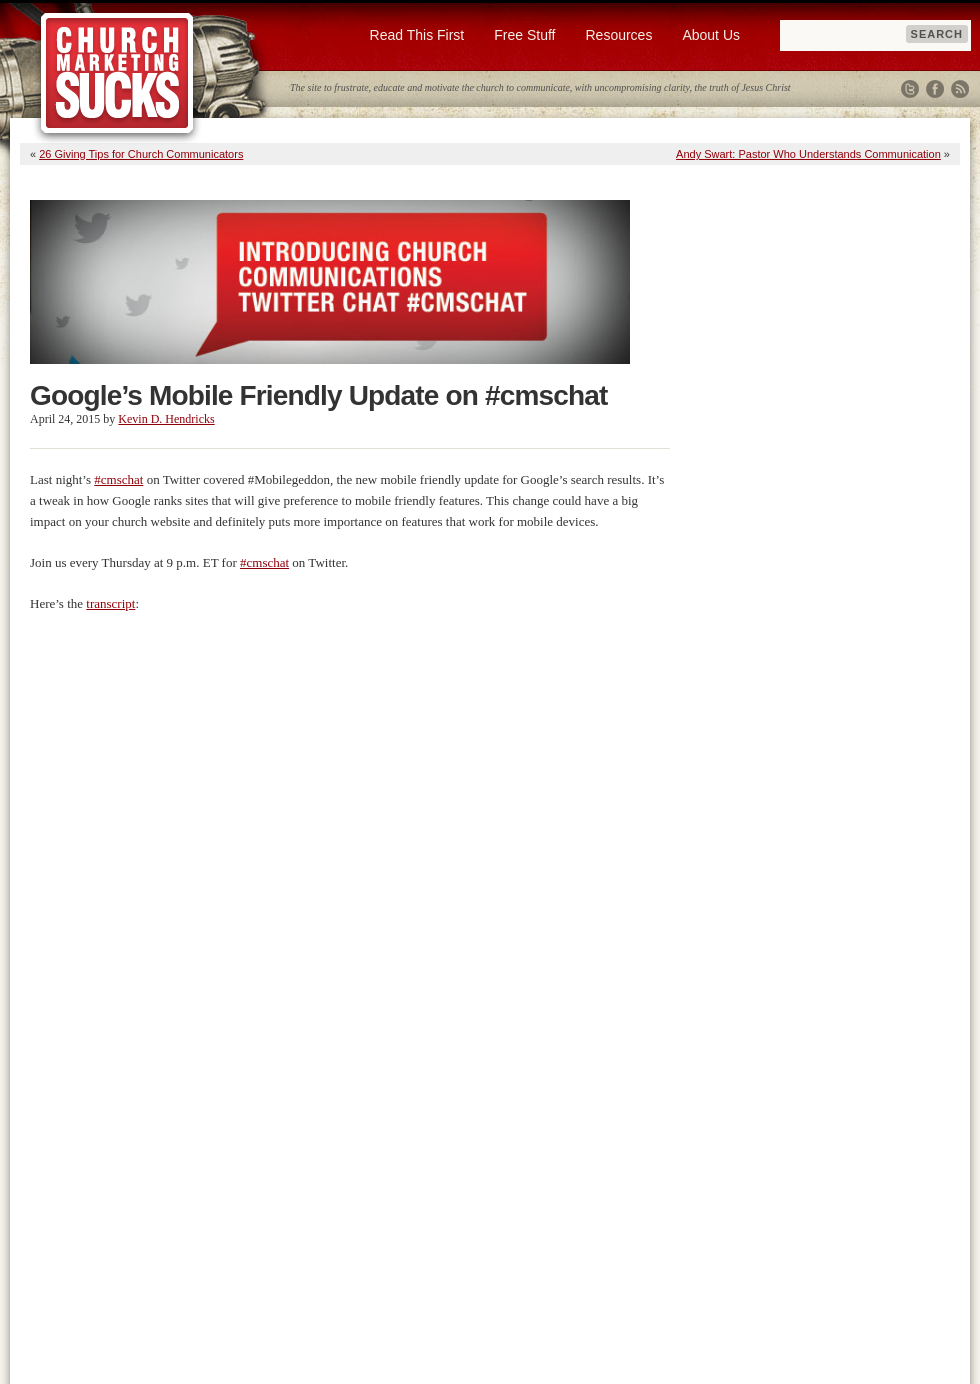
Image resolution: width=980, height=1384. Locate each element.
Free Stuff (524, 35)
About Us (711, 35)
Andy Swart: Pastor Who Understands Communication (808, 154)
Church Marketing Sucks (117, 74)
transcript (110, 603)
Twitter (910, 89)
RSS (960, 89)
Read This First (417, 35)
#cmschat (118, 479)
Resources (618, 35)
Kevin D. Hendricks (166, 419)
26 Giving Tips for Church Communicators (141, 154)
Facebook (935, 89)
